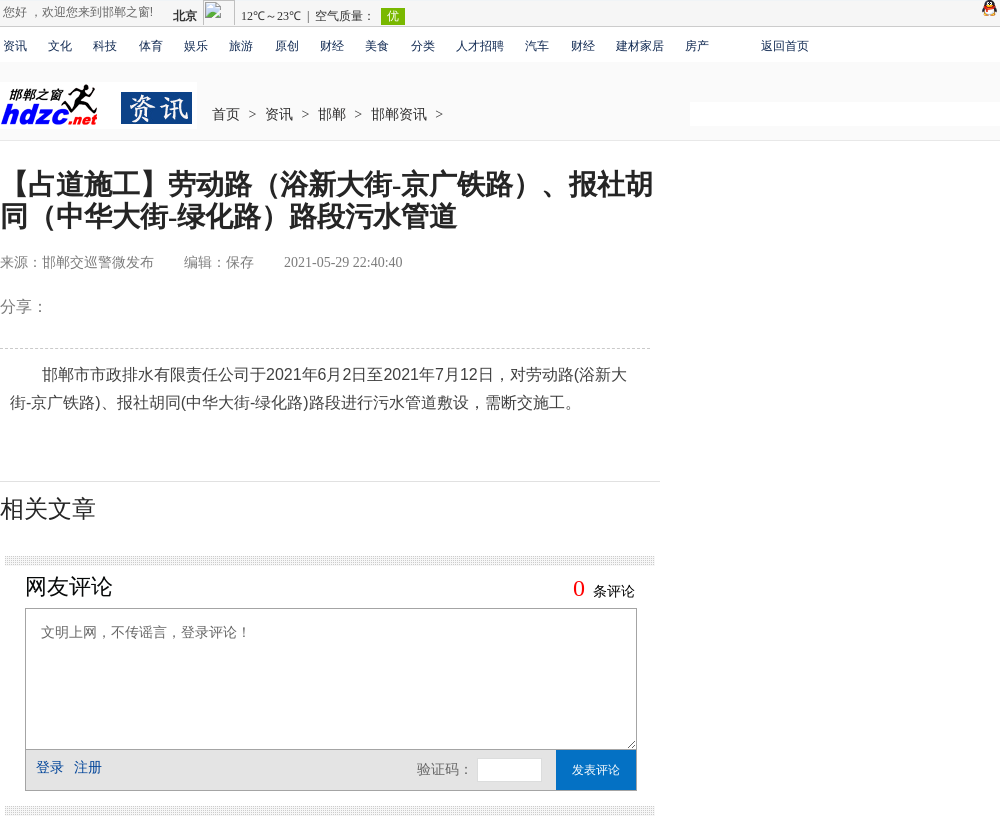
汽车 (537, 46)
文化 (60, 46)
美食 (377, 46)
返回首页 (785, 46)
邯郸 (332, 114)
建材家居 (640, 46)
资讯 (15, 46)
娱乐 (196, 46)
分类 (423, 46)
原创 (287, 46)
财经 (332, 46)
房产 (697, 46)
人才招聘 (480, 46)
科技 (105, 46)
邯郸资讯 (399, 114)
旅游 (241, 46)
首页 (226, 114)
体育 (151, 46)
